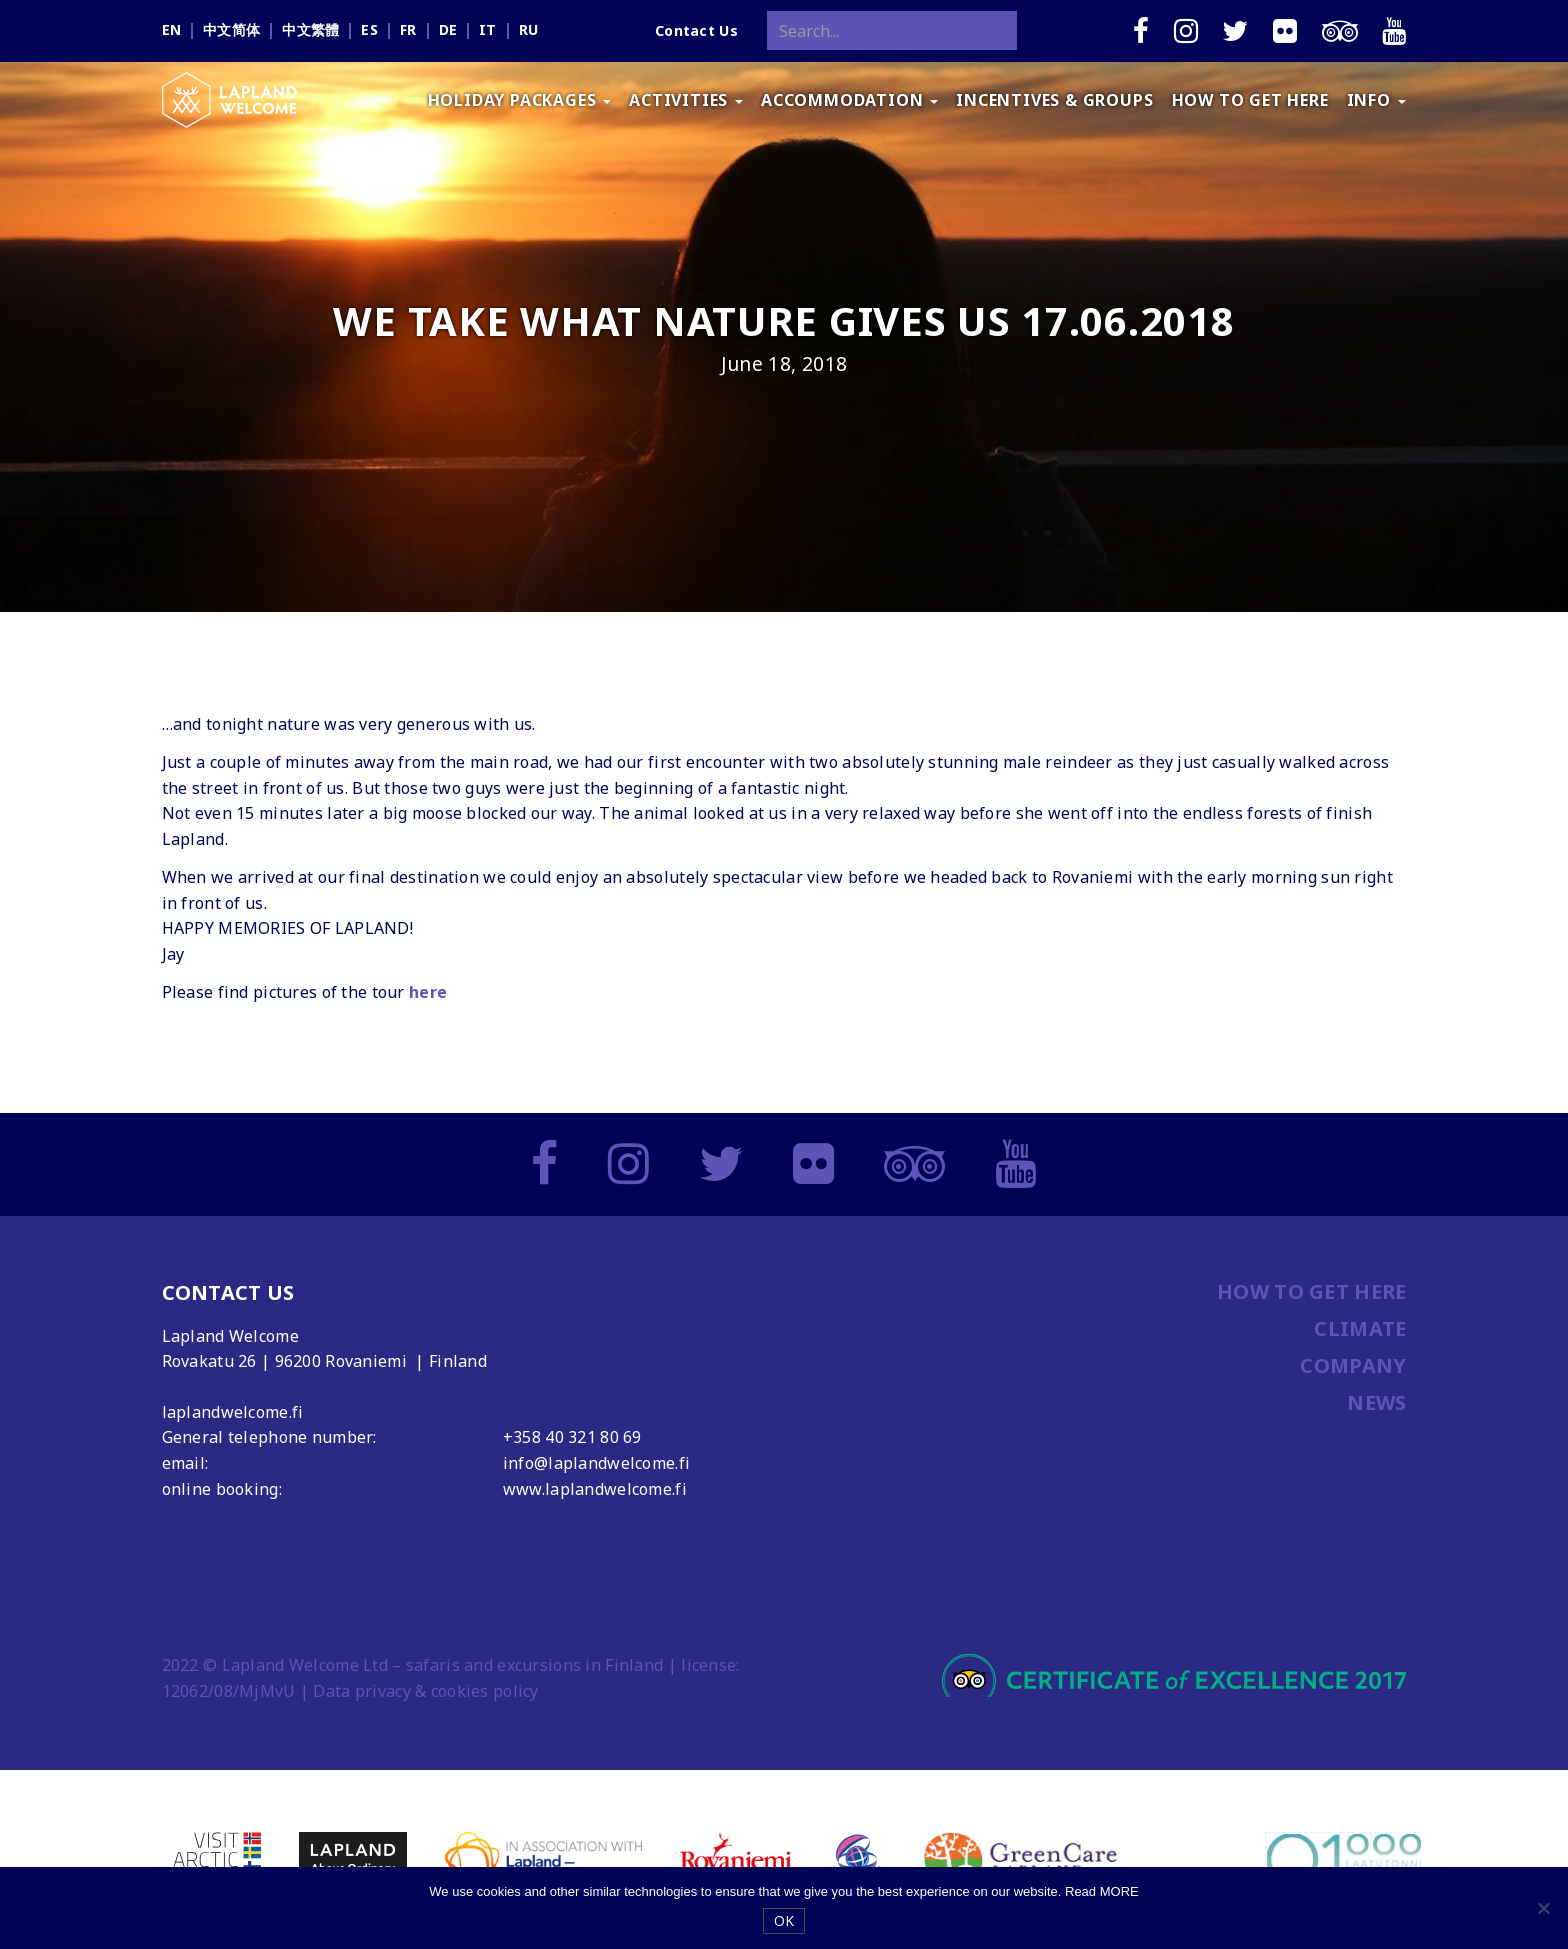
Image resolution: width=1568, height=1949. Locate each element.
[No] (1543, 1908)
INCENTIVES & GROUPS (1054, 100)
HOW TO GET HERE (1250, 100)
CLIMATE (1360, 1328)
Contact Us (696, 30)
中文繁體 (310, 29)
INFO (1376, 100)
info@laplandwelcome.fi (596, 1463)
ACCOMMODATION (849, 100)
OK (784, 1920)
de (448, 29)
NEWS (1376, 1402)
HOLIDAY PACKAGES (520, 100)
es (369, 29)
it (488, 29)
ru (529, 29)
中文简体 (231, 29)
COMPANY (1353, 1365)
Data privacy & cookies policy (425, 1691)
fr (408, 29)
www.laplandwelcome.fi (595, 1489)
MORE (1119, 1891)
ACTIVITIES (686, 100)
